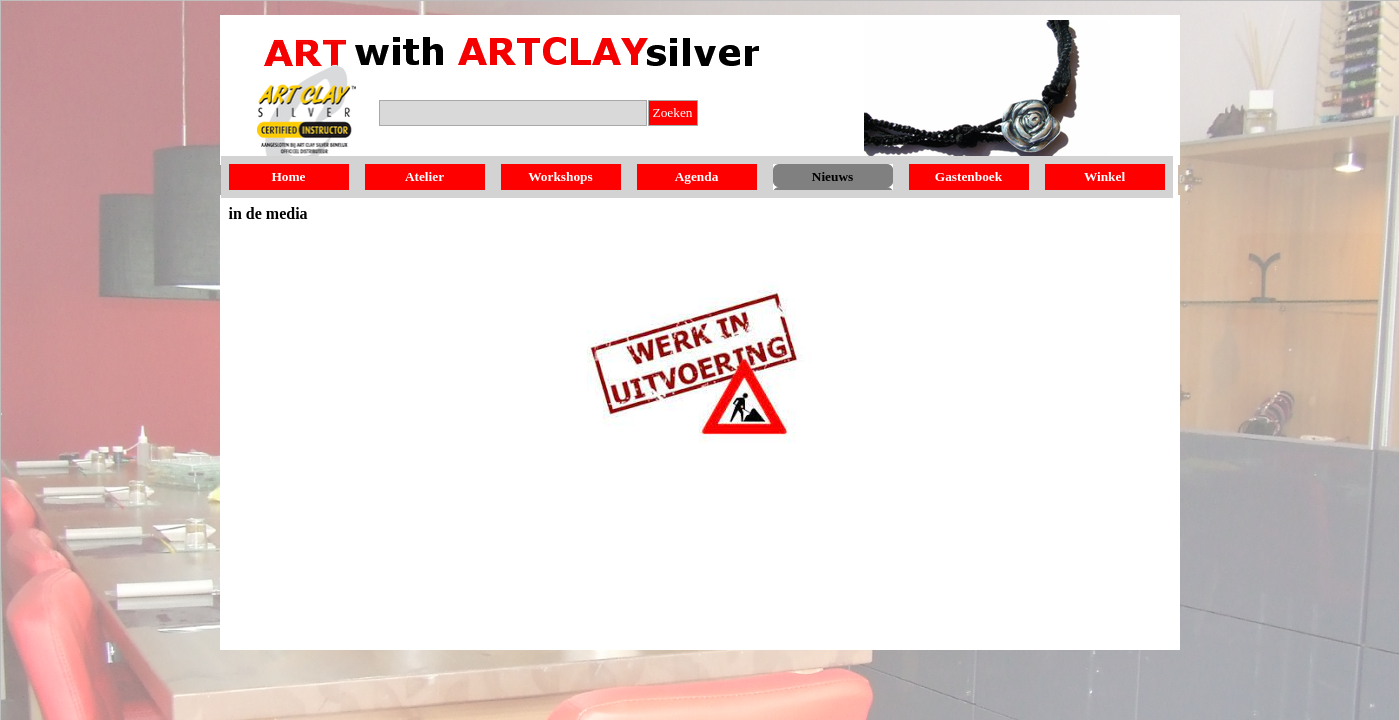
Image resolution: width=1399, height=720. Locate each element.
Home (288, 176)
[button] (307, 119)
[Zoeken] (513, 113)
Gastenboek (968, 176)
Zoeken (673, 112)
